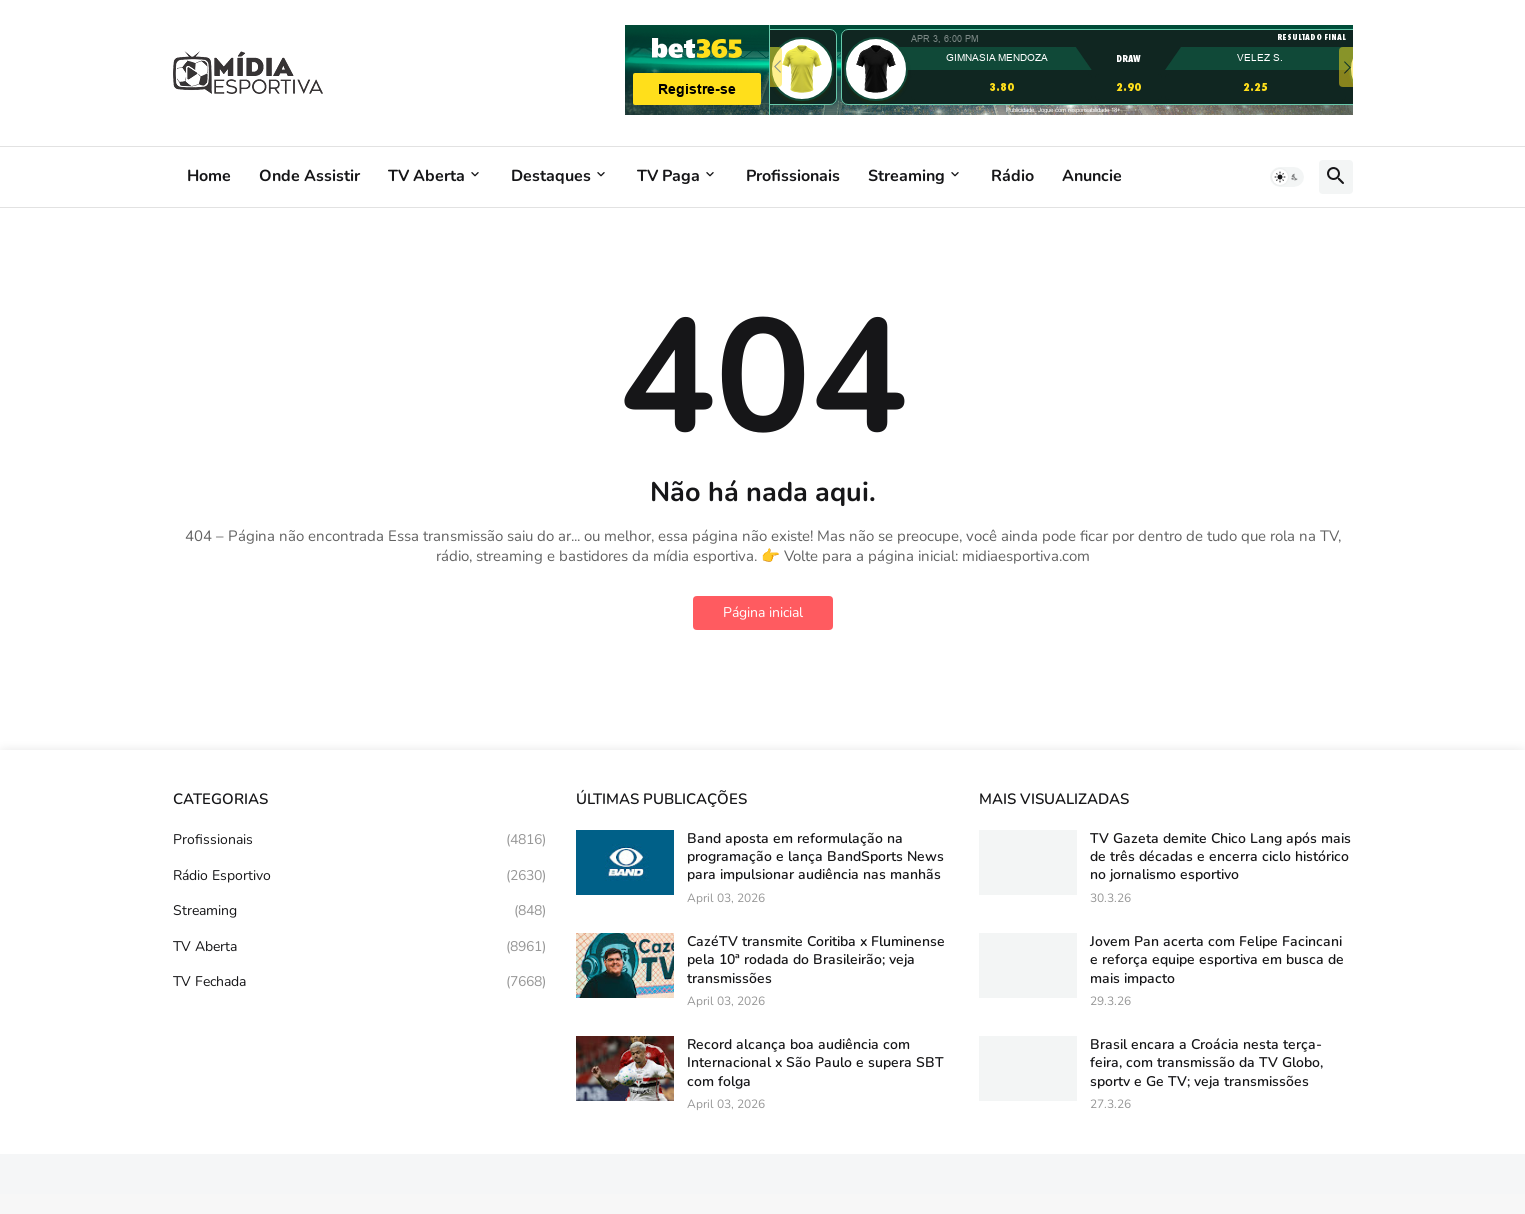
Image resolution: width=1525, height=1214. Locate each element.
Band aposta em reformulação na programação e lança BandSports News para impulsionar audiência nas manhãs (815, 857)
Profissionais (793, 176)
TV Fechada (359, 982)
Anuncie (1092, 176)
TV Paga (668, 176)
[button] (1287, 177)
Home (209, 176)
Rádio (1012, 176)
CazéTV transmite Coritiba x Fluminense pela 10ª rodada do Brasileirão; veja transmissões (816, 960)
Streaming (906, 176)
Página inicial (763, 612)
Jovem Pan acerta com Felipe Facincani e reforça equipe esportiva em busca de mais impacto (1217, 960)
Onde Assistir (309, 176)
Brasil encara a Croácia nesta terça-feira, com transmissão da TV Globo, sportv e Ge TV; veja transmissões (1206, 1063)
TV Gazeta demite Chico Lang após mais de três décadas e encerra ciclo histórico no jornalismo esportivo (1220, 857)
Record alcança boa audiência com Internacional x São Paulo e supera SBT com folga (815, 1063)
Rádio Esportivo (359, 876)
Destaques (551, 176)
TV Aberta (426, 176)
